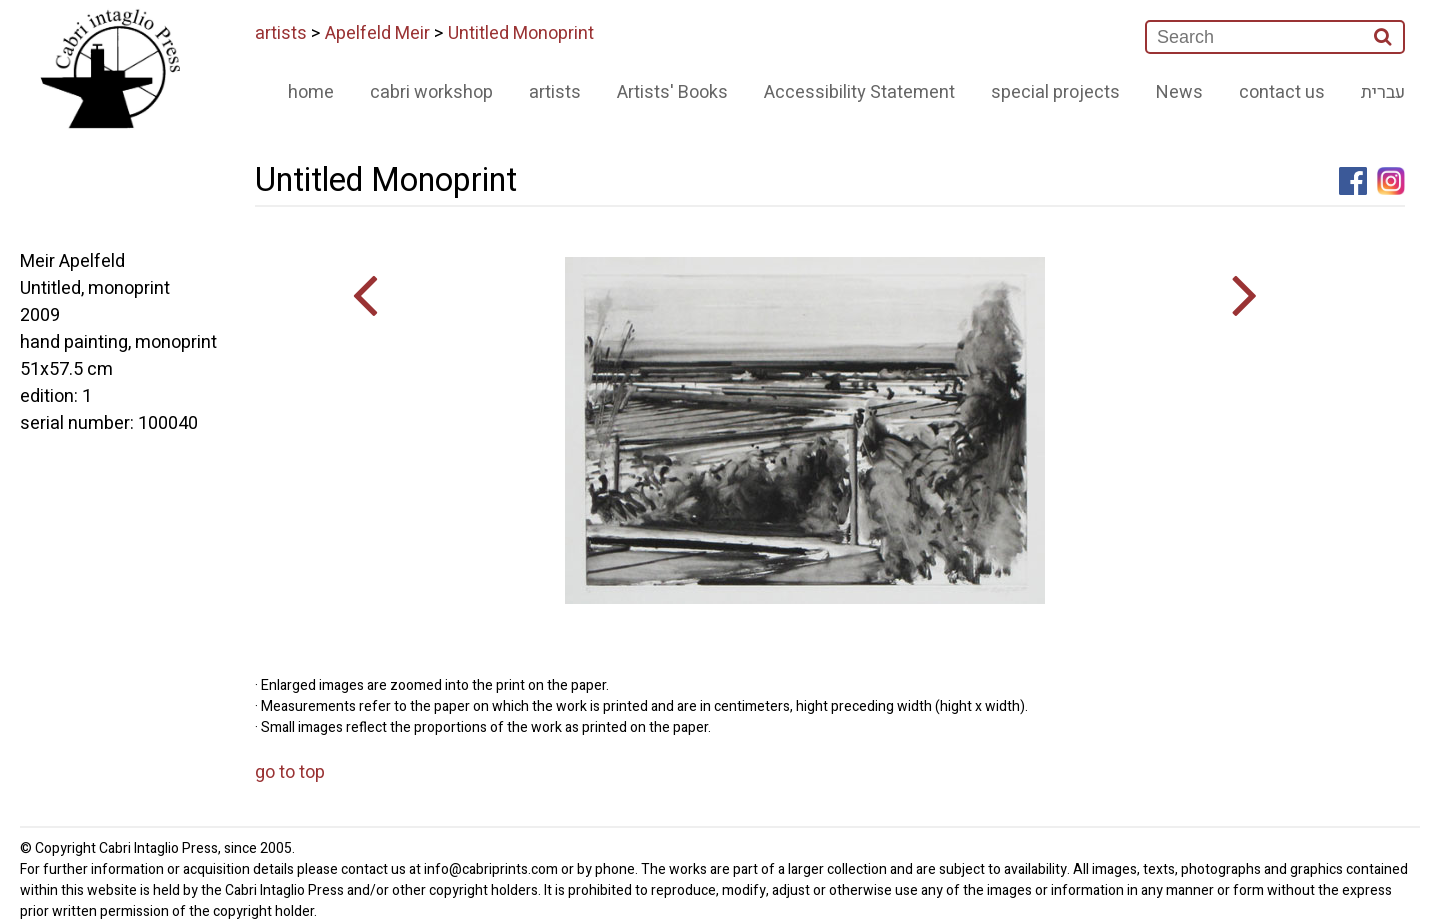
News (1179, 92)
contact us (1282, 92)
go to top (290, 772)
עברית (1383, 92)
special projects (1055, 92)
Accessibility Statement (859, 92)
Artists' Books (672, 92)
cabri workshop (431, 92)
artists (281, 33)
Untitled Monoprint (521, 33)
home (311, 92)
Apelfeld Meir (377, 33)
